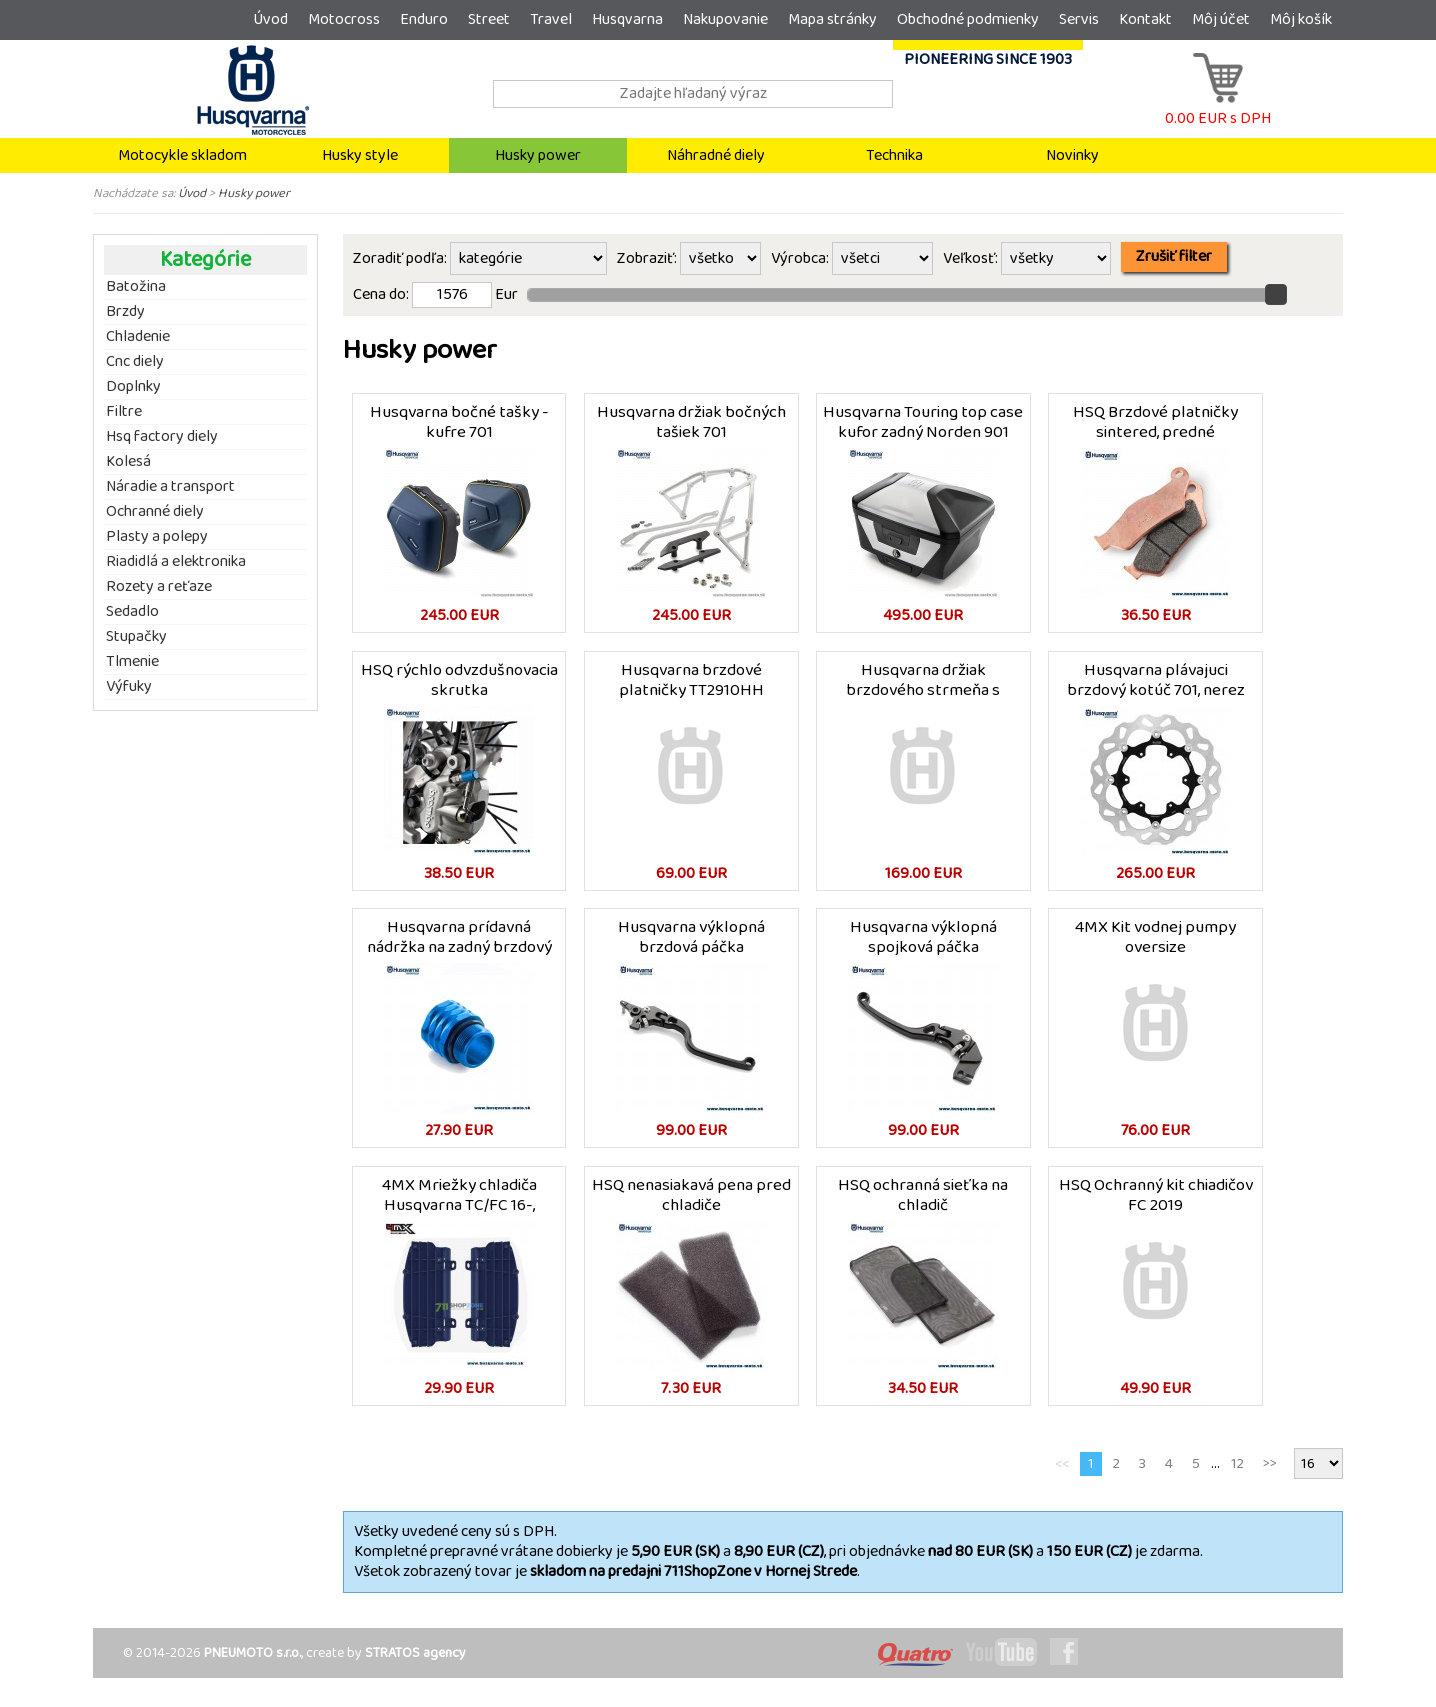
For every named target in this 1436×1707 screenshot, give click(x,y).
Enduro (424, 19)
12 (1237, 1472)
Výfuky (129, 687)
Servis (1079, 19)
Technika (894, 155)
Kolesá (128, 462)
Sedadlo (132, 612)
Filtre (124, 412)
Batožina (136, 287)
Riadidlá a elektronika (176, 562)
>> (1270, 1472)
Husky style (360, 155)
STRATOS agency (415, 1662)
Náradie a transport (170, 487)
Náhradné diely (716, 155)
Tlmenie (132, 662)
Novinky (1072, 155)
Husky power (538, 155)
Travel (551, 19)
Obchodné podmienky (968, 19)
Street (489, 19)
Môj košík (1301, 19)
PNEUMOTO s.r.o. (252, 1662)
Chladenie (138, 337)
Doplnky (133, 387)
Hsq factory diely (162, 437)
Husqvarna (627, 19)
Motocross (344, 19)
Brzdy (125, 312)
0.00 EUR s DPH (1218, 108)
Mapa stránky (832, 19)
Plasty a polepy (157, 537)
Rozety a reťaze (159, 587)
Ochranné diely (155, 512)
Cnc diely (135, 362)
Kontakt (1145, 19)
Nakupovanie (725, 19)
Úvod (270, 19)
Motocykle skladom (182, 155)
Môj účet (1221, 19)
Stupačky (136, 637)
